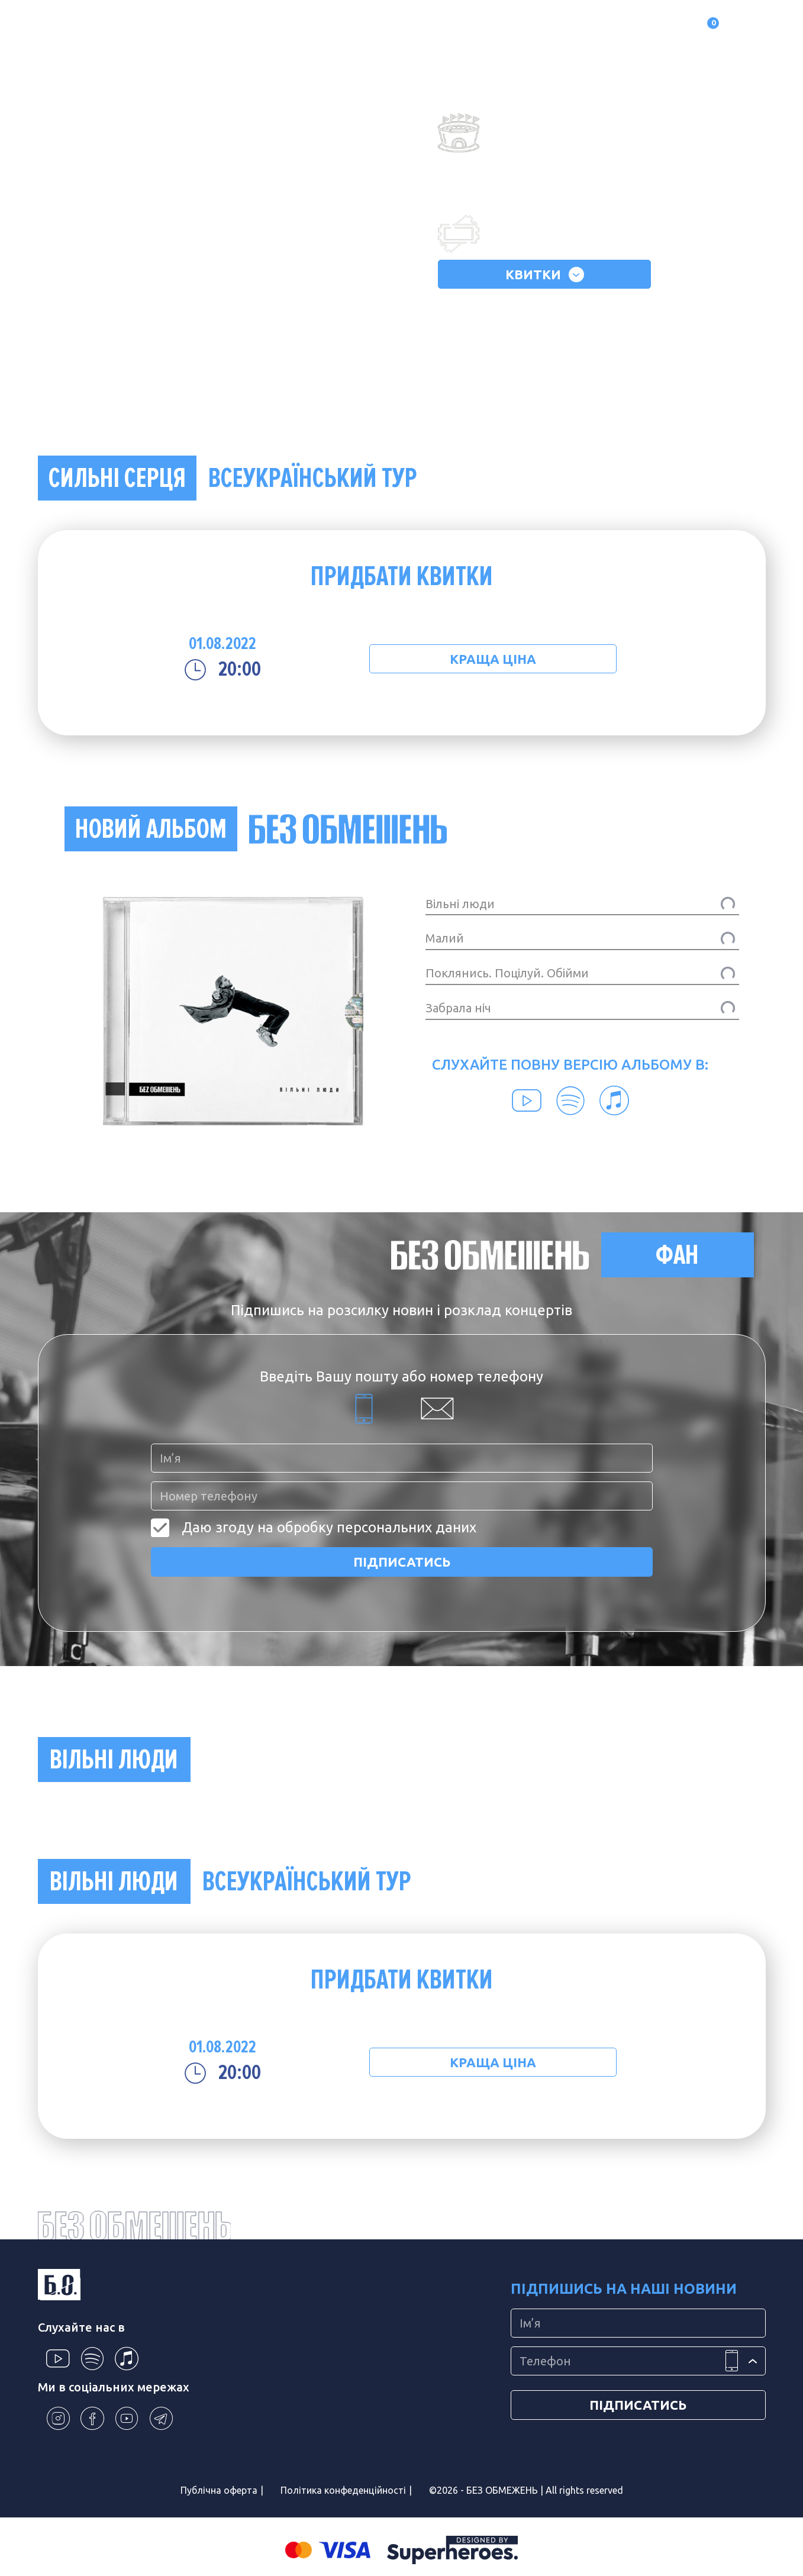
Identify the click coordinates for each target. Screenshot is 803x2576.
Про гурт (127, 27)
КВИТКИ (544, 274)
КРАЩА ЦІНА (493, 658)
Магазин (299, 27)
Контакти (434, 27)
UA (753, 26)
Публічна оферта (218, 2490)
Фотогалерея (364, 27)
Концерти (242, 27)
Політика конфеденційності (343, 2490)
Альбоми (183, 27)
